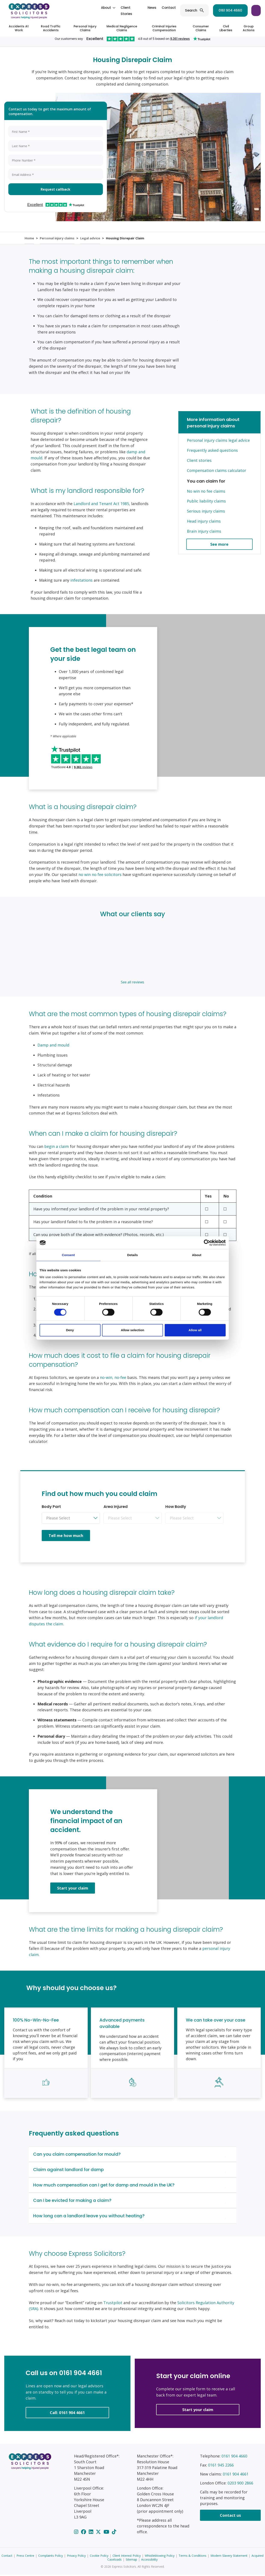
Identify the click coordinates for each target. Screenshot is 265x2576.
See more (219, 545)
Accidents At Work (19, 28)
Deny (70, 1330)
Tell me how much (66, 1536)
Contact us (230, 2516)
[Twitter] (99, 2533)
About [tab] (196, 1255)
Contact (139, 7)
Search (161, 10)
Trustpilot (112, 2303)
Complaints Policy (50, 2557)
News (121, 7)
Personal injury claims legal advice (218, 441)
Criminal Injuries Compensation (164, 28)
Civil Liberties (225, 28)
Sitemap (131, 2561)
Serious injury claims (206, 512)
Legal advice (91, 239)
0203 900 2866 (240, 2484)
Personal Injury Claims (85, 28)
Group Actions (249, 28)
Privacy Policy (76, 2557)
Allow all (195, 1330)
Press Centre (25, 2557)
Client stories (199, 461)
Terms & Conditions (192, 2557)
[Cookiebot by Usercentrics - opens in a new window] (207, 1242)
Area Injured (116, 1507)
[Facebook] (84, 2533)
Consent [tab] (68, 1255)
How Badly (175, 1507)
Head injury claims (204, 522)
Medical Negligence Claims (122, 28)
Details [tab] (132, 1255)
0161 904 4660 (200, 10)
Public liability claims (206, 502)
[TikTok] (114, 2533)
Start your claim (241, 10)
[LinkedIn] (91, 2533)
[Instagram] (77, 2533)
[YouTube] (107, 2533)
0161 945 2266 (221, 2466)
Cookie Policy (99, 2557)
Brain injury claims (204, 532)
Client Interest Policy (127, 2557)
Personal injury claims (57, 239)
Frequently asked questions (212, 451)
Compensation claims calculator (216, 471)
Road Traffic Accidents (51, 28)
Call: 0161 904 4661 (67, 2413)
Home (29, 239)
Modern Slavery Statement (228, 2557)
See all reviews (132, 983)
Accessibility (149, 2561)
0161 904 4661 (236, 2475)
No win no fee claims (206, 492)
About (76, 7)
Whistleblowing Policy (160, 2557)
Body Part (51, 1507)
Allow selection (132, 1330)
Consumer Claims (201, 28)
